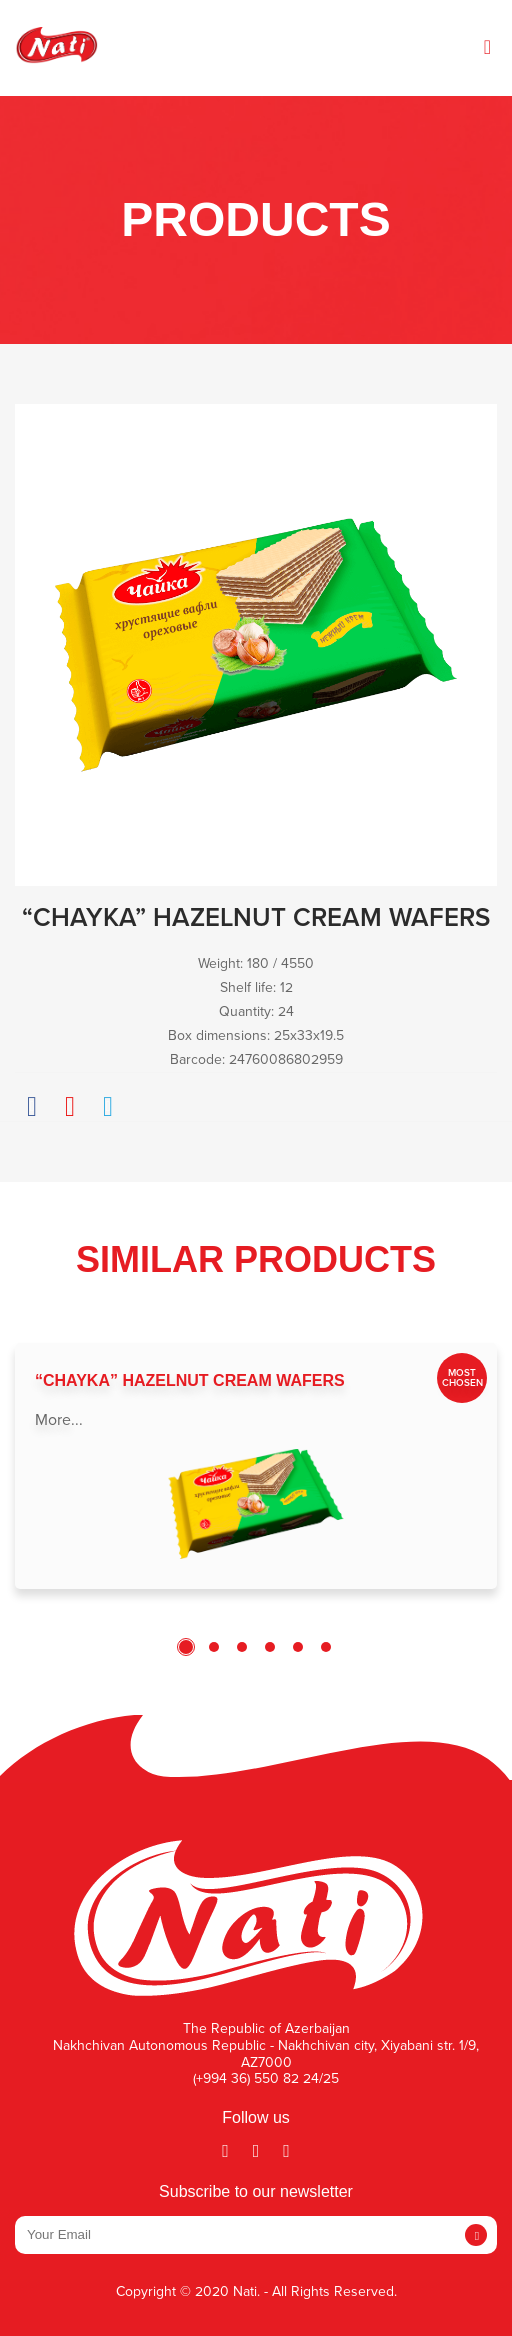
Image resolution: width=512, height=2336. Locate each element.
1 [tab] (186, 1647)
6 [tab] (326, 1647)
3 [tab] (242, 1647)
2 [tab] (214, 1647)
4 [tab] (270, 1647)
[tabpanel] (256, 1466)
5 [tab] (298, 1647)
